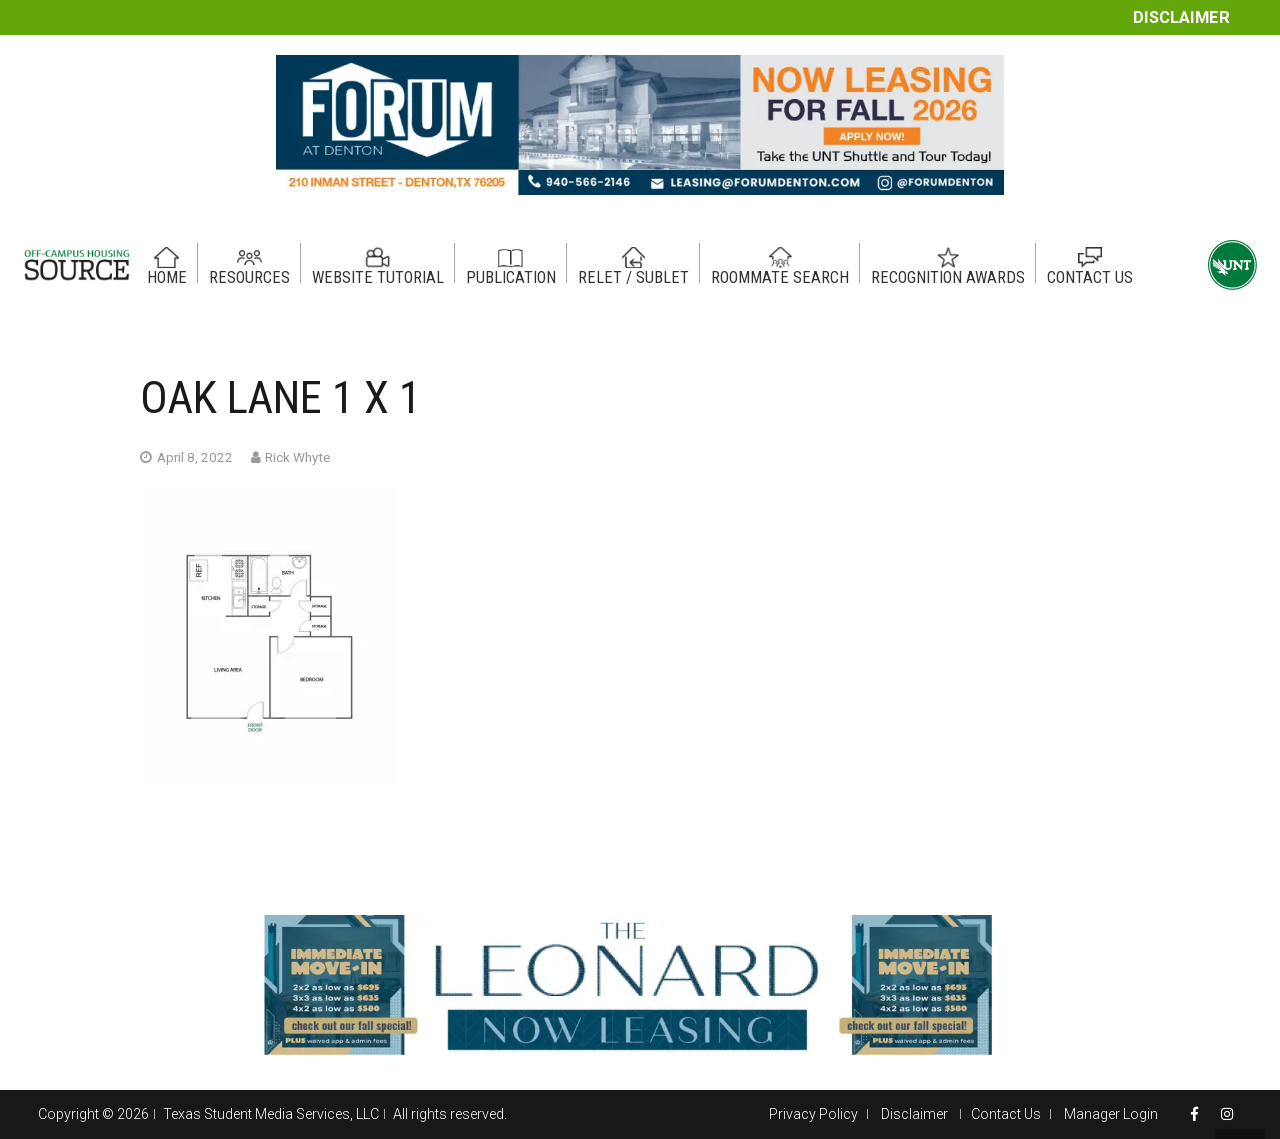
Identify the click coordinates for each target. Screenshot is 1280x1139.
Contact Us (1006, 1114)
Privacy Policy (813, 1114)
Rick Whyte (297, 457)
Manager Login (1111, 1114)
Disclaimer (1181, 17)
